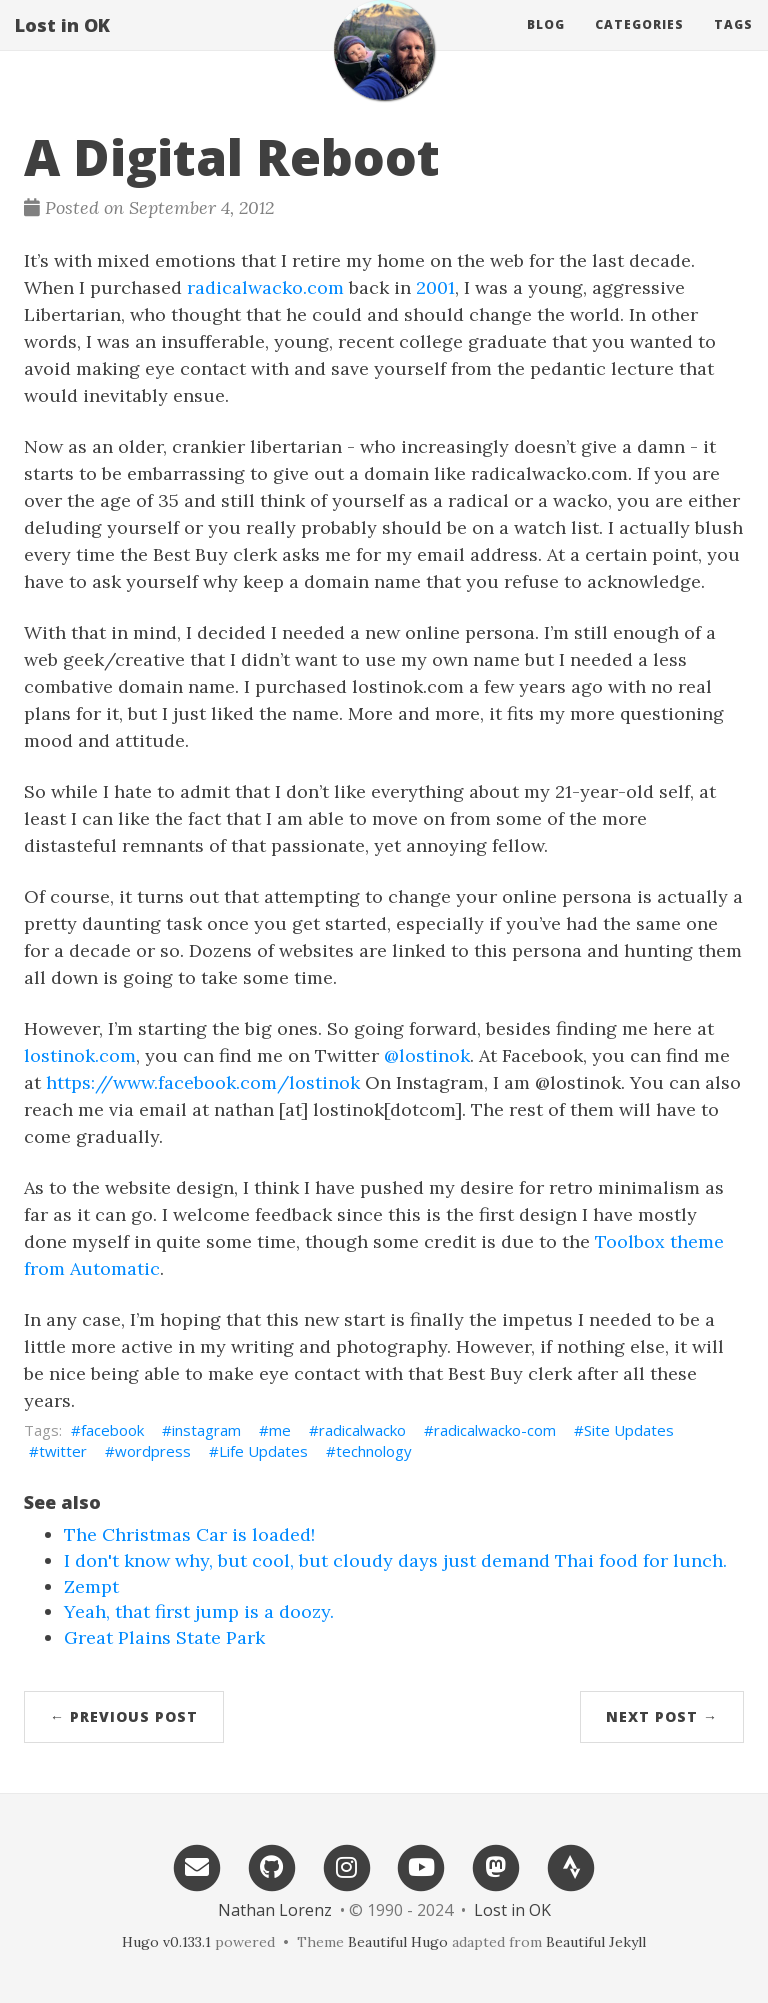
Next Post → (662, 1716)
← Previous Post (124, 1716)
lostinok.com (80, 1055)
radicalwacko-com (495, 1430)
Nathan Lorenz (275, 1910)
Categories (639, 44)
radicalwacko (362, 1430)
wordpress (153, 1451)
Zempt (91, 1586)
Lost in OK (62, 45)
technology (374, 1451)
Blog (546, 44)
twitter (63, 1451)
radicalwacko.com (265, 287)
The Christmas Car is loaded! (189, 1534)
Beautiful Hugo (398, 1942)
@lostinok (427, 1055)
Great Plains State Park (164, 1637)
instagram (206, 1430)
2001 (435, 287)
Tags (733, 44)
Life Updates (263, 1451)
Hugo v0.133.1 (166, 1942)
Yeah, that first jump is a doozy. (199, 1611)
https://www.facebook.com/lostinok (203, 1082)
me (280, 1430)
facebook (112, 1430)
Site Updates (629, 1430)
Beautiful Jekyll (596, 1942)
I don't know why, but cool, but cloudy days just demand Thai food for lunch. (395, 1560)
